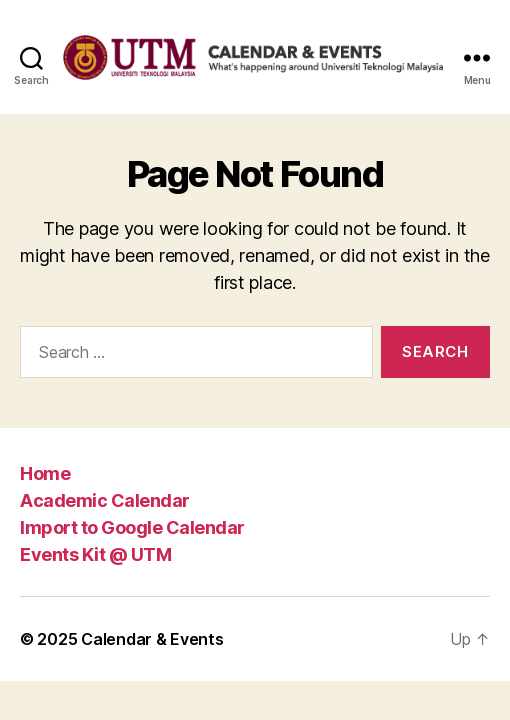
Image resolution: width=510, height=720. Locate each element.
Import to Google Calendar (132, 527)
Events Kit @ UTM (95, 554)
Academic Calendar (105, 500)
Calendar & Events (152, 639)
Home (45, 473)
